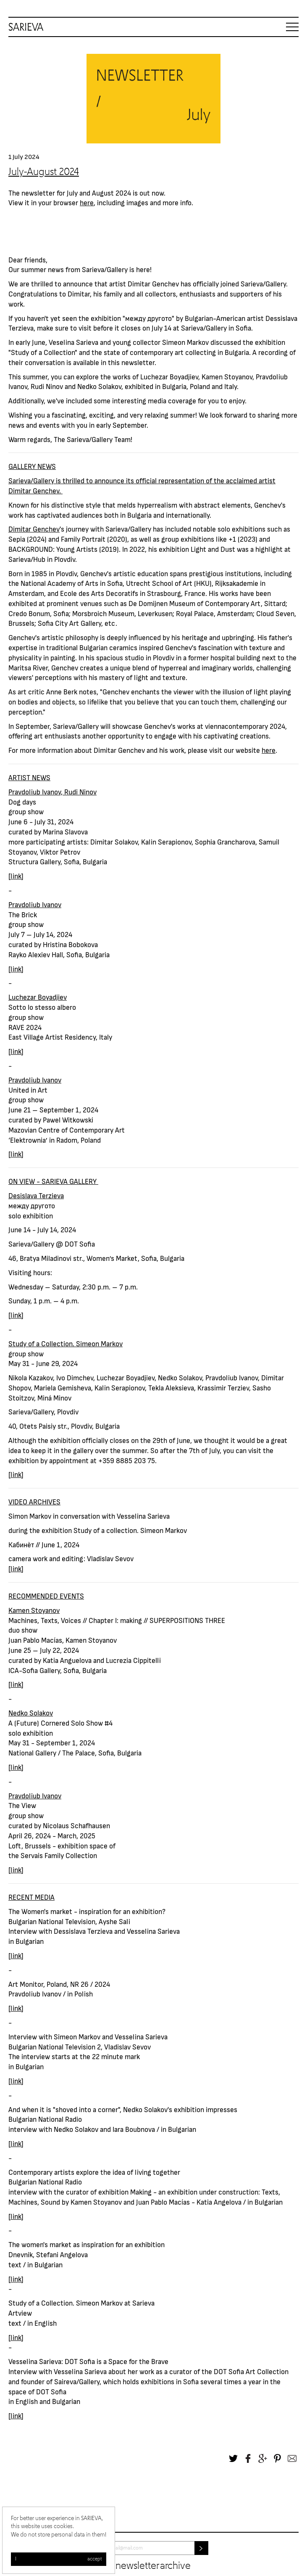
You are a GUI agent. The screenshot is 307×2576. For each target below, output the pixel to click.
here (87, 202)
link (15, 875)
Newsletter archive (153, 2566)
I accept (58, 2559)
